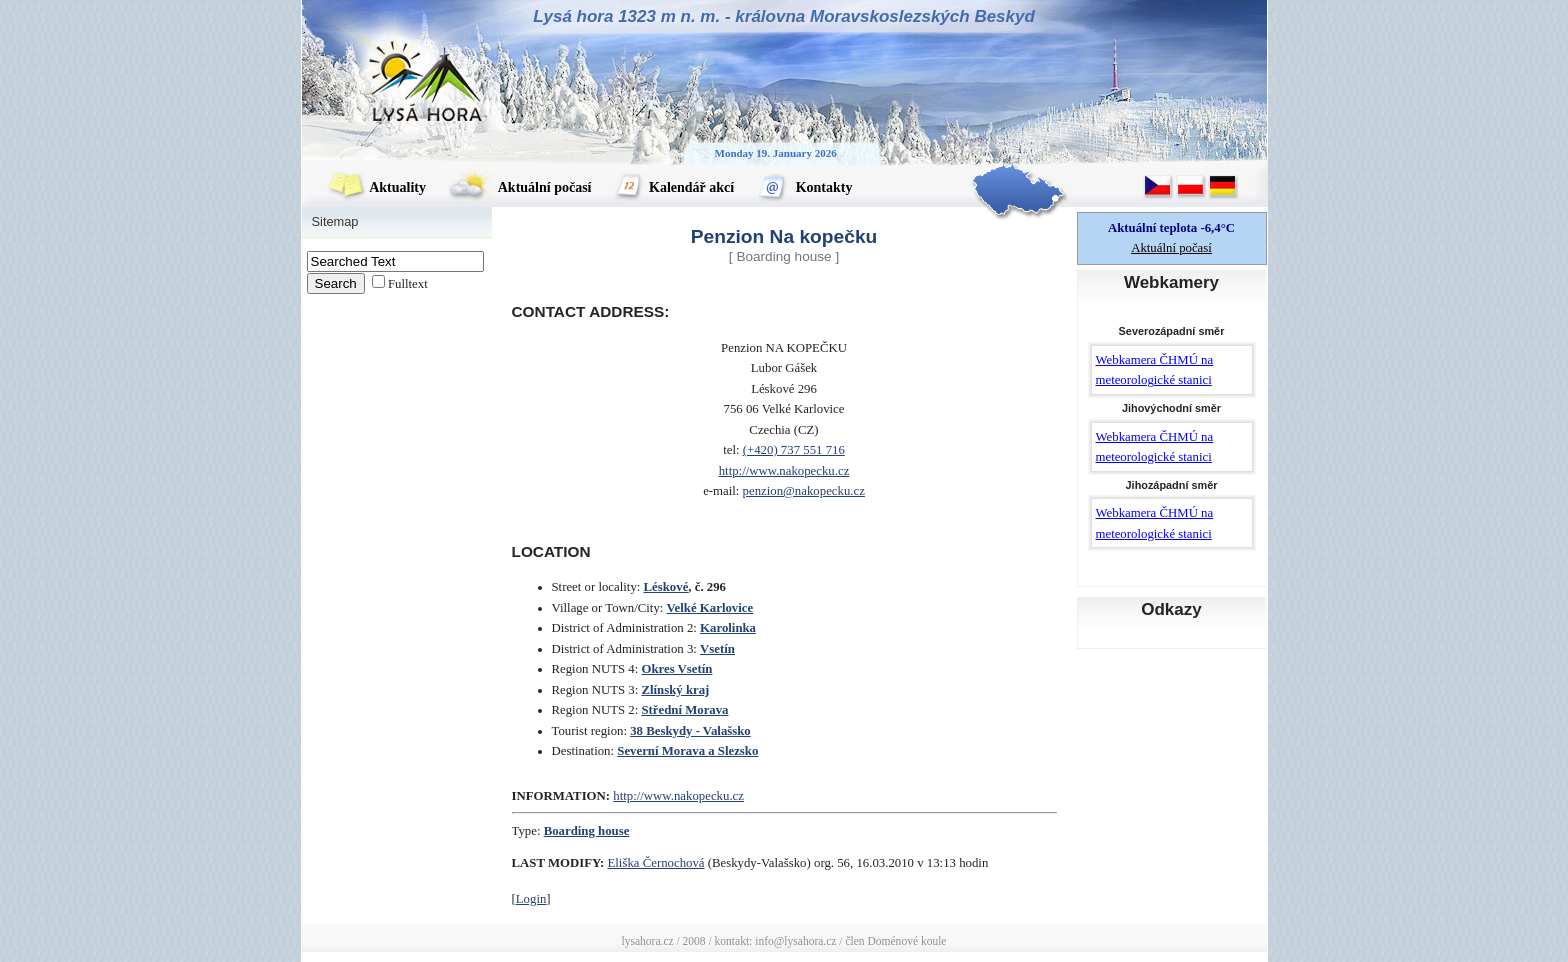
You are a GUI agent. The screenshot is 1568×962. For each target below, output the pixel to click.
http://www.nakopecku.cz (784, 471)
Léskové (666, 587)
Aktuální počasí (520, 187)
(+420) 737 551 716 (794, 450)
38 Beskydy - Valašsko (690, 731)
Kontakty (804, 187)
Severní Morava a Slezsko (687, 751)
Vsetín (717, 649)
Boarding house (587, 831)
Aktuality (377, 187)
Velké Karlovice (710, 608)
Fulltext (408, 284)
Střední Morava (684, 710)
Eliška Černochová (656, 863)
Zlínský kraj (675, 690)
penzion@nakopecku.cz (804, 491)
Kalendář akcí (675, 187)
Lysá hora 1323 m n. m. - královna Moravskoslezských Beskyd (784, 16)
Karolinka (728, 628)
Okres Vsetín (676, 669)
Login (531, 899)
